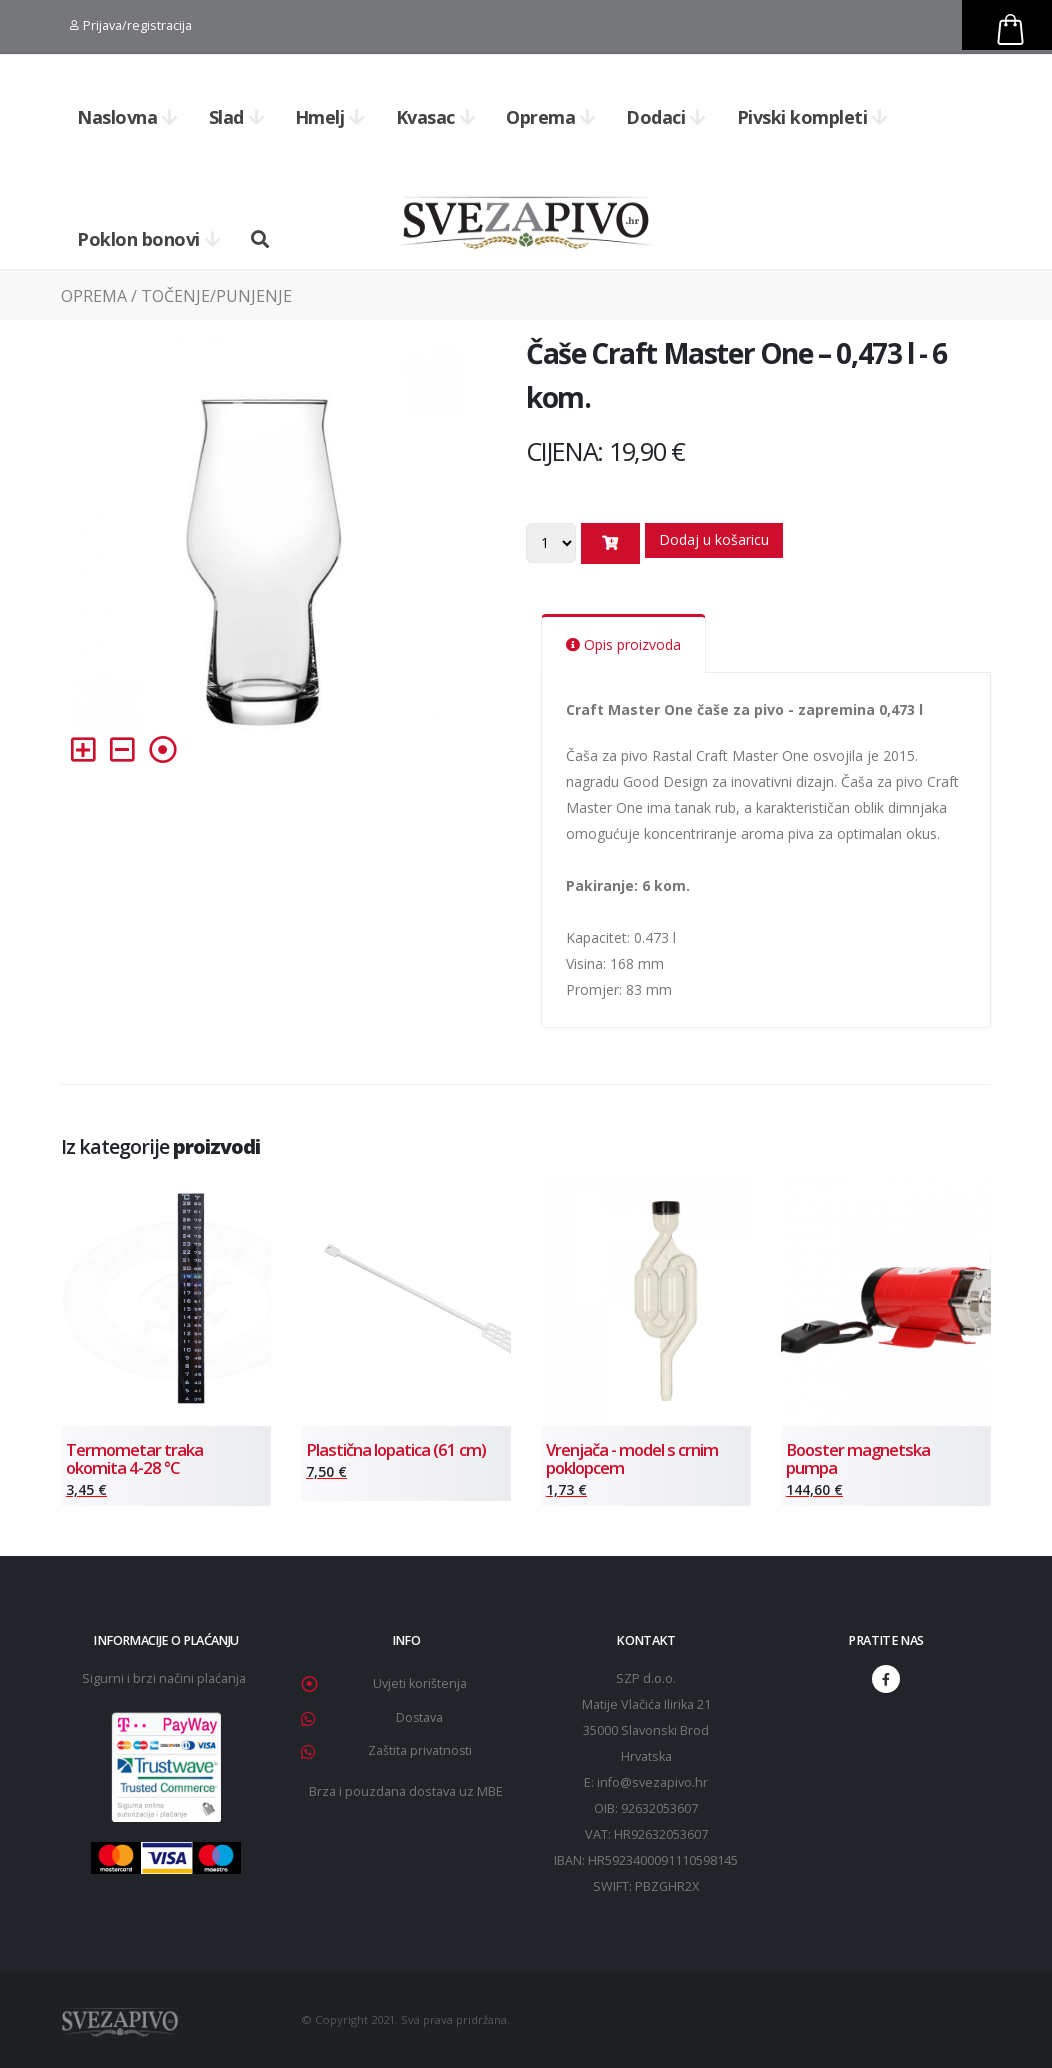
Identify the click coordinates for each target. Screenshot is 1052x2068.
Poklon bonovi (148, 239)
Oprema (551, 117)
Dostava (420, 1717)
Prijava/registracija (131, 25)
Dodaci (666, 117)
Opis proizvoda (623, 644)
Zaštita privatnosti (419, 1750)
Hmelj (330, 117)
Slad (237, 117)
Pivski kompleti (812, 117)
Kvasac (436, 117)
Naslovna (127, 117)
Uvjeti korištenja (420, 1683)
